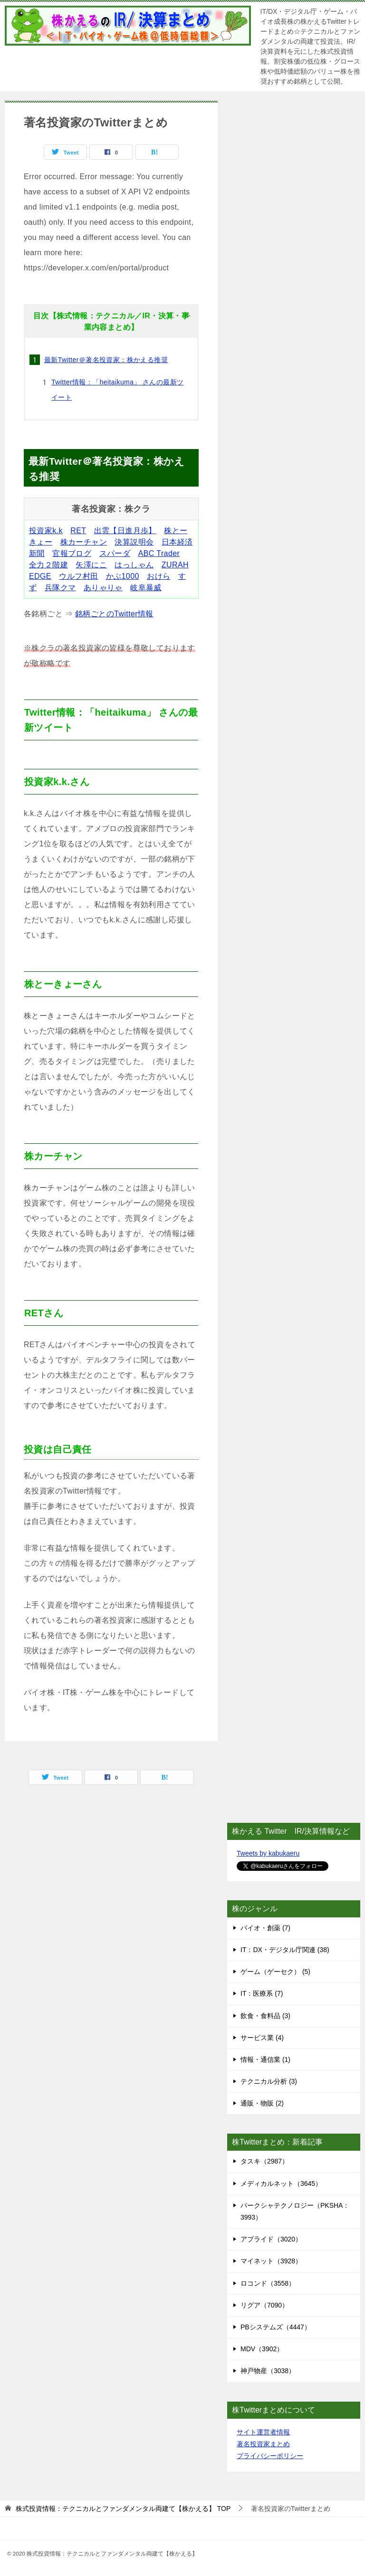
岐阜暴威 (146, 588)
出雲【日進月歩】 (125, 531)
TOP (123, 2508)
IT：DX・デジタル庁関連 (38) (284, 1950)
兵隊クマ (60, 588)
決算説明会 (134, 542)
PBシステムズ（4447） (275, 2327)
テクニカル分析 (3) (268, 2081)
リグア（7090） (264, 2305)
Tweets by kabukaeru (268, 1853)
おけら (158, 576)
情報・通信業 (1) (265, 2059)
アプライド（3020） (271, 2239)
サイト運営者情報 (263, 2432)
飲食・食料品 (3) (265, 2016)
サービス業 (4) (262, 2037)
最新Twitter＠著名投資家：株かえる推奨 (106, 360)
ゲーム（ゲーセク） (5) (275, 1971)
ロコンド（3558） (267, 2283)
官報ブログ (71, 553)
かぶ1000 (122, 576)
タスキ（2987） (264, 2161)
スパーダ (115, 553)
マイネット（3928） (271, 2261)
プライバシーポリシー (270, 2456)
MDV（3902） (261, 2349)
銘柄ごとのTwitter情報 (114, 614)
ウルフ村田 (78, 576)
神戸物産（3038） (267, 2371)
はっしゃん (134, 565)
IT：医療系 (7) (261, 1993)
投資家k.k (46, 531)
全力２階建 (48, 565)
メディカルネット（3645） (281, 2183)
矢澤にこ (91, 565)
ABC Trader (159, 553)
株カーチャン (83, 542)
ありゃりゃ (103, 588)
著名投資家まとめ (263, 2444)
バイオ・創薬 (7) (265, 1928)
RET (78, 531)
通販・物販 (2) (262, 2103)
